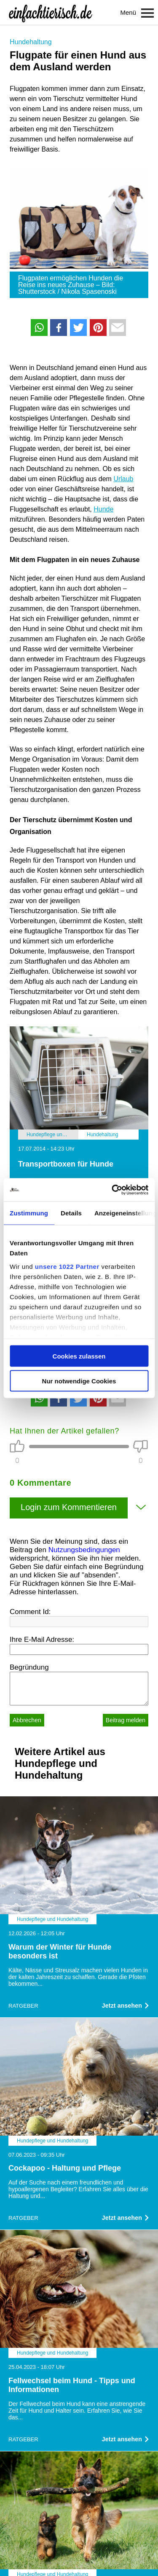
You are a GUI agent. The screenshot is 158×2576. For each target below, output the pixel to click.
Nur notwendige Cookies (79, 1380)
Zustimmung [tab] (29, 1213)
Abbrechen (27, 1720)
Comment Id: (30, 1612)
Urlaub (123, 478)
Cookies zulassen (79, 1356)
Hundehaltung (31, 41)
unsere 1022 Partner (67, 1266)
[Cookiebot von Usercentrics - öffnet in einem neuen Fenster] (112, 1189)
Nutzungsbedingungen (84, 1550)
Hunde (103, 509)
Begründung (29, 1667)
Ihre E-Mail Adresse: (42, 1640)
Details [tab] (71, 1213)
